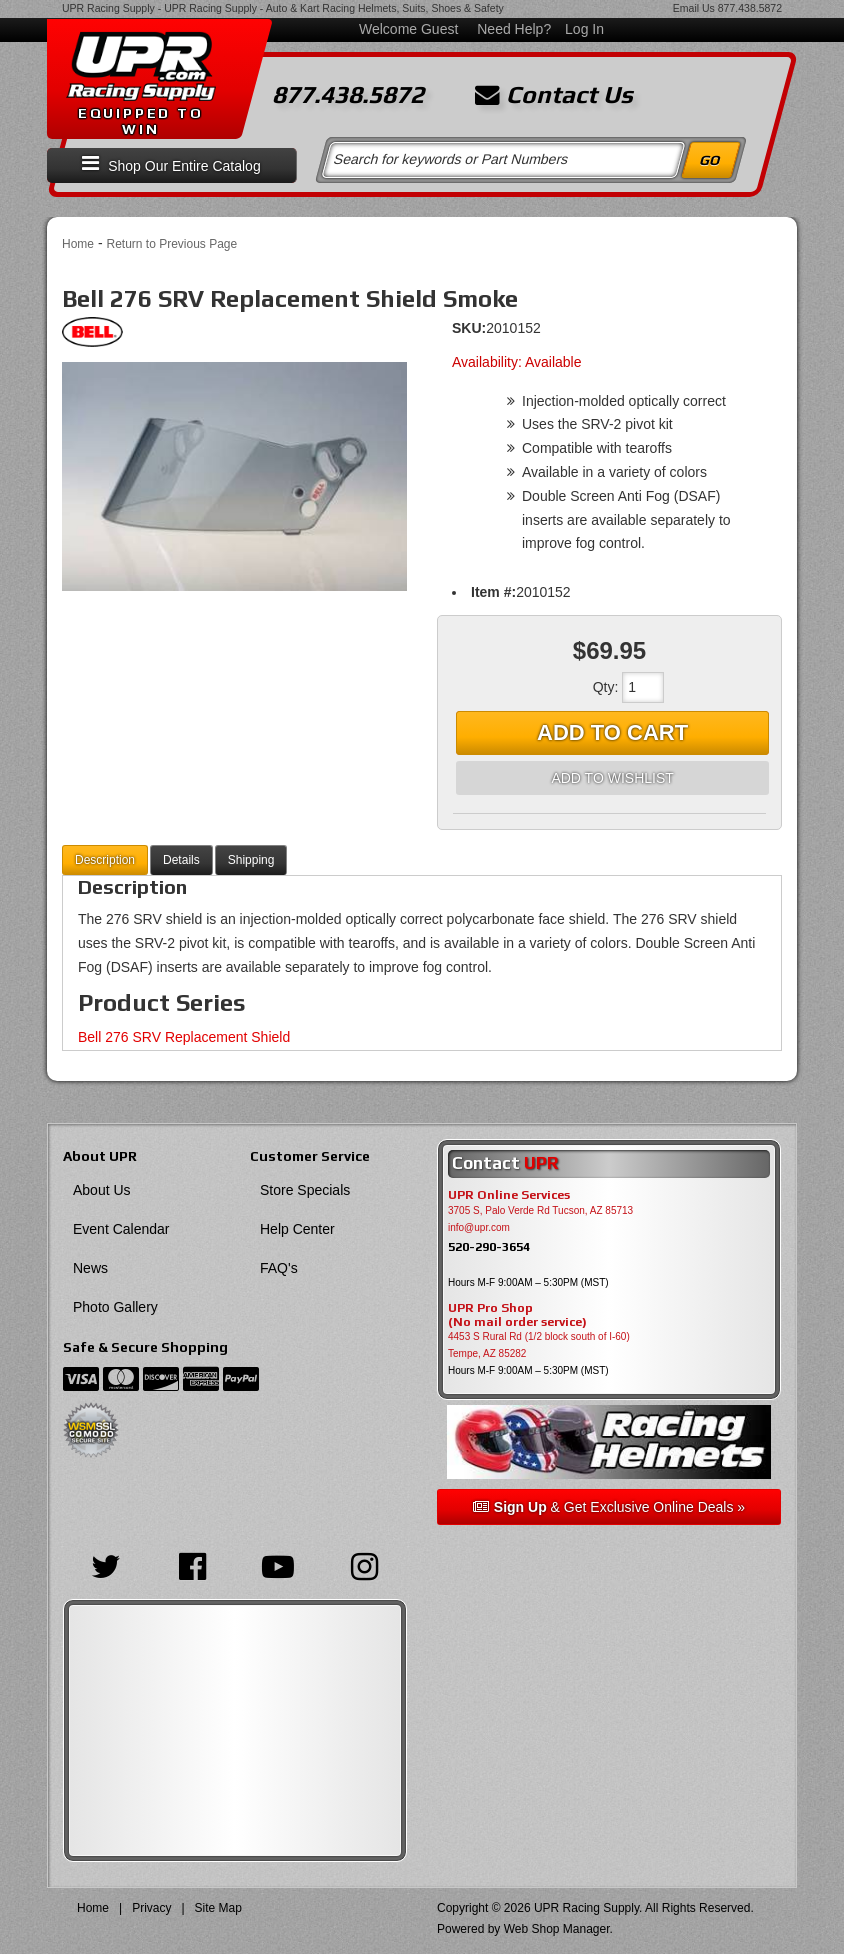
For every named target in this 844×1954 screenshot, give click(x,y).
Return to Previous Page (171, 244)
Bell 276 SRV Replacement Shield (184, 1037)
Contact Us (554, 95)
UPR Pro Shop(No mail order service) (517, 1315)
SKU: (469, 328)
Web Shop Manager (557, 1929)
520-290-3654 (489, 1246)
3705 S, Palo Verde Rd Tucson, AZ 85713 (540, 1210)
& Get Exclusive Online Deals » (609, 1507)
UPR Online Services (509, 1195)
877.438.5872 (750, 8)
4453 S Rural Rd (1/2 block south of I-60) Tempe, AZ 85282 (539, 1345)
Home (78, 244)
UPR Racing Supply (108, 8)
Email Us (694, 8)
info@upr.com (479, 1227)
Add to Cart (612, 732)
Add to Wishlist (612, 778)
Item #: (493, 592)
